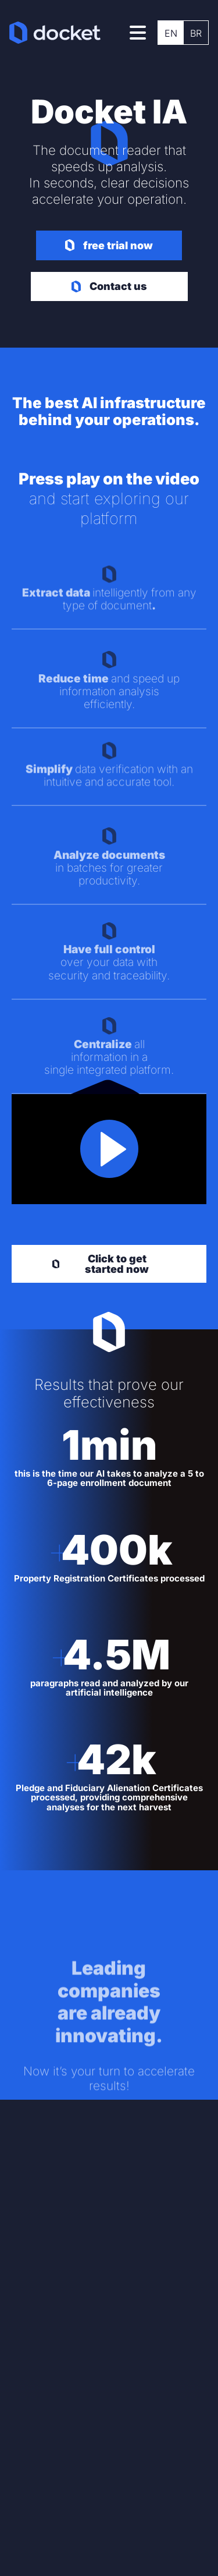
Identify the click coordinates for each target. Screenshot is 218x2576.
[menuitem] (171, 32)
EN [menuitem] (171, 33)
